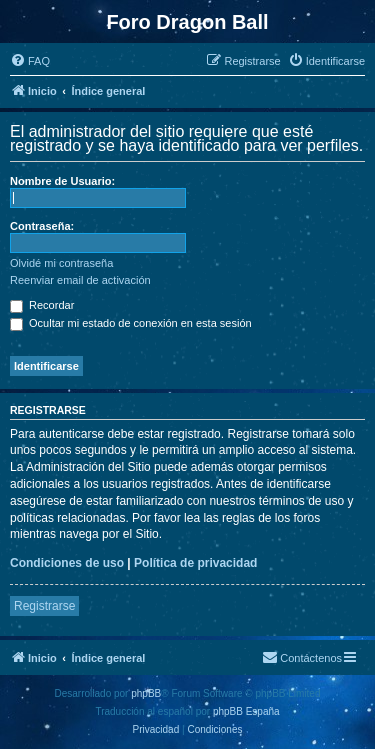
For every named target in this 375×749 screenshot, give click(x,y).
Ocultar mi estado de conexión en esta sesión (131, 323)
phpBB (146, 693)
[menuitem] (30, 61)
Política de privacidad (195, 563)
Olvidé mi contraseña (61, 263)
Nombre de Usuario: (62, 181)
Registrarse (44, 606)
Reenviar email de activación (80, 280)
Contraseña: (42, 226)
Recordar (42, 305)
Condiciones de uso (67, 563)
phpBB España (246, 711)
